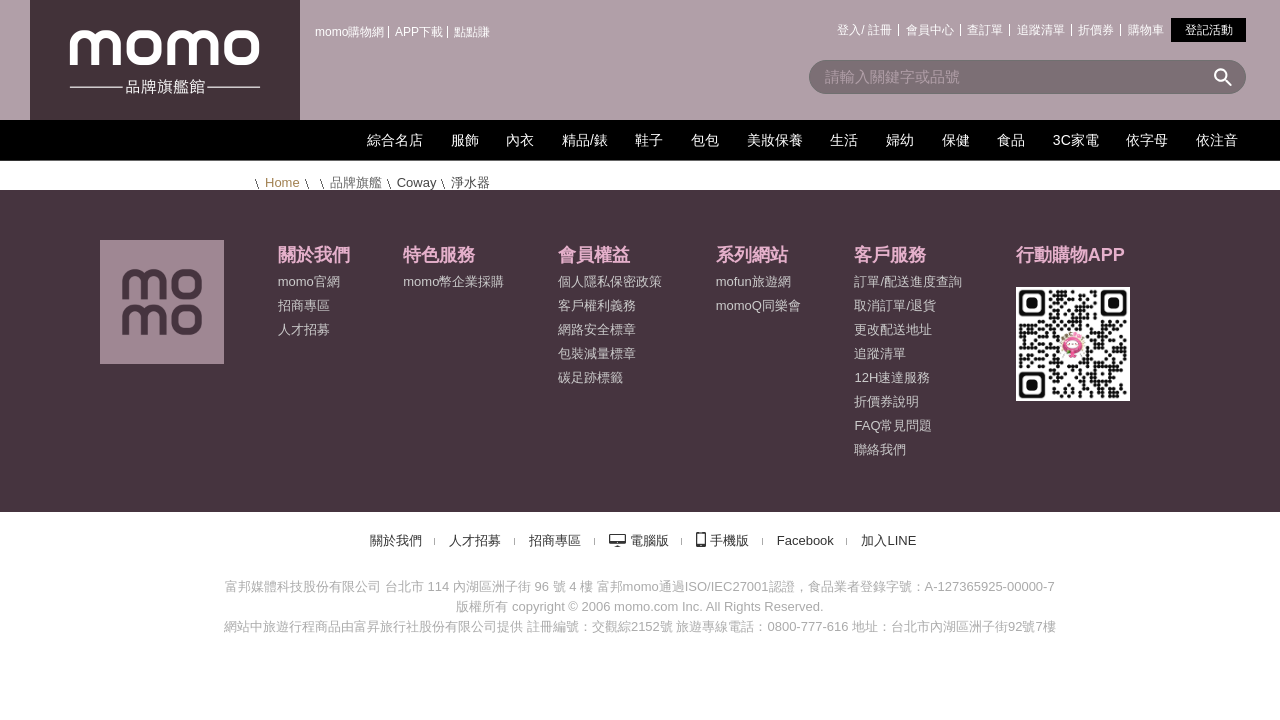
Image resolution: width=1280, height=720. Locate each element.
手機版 (729, 540)
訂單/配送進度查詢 (908, 281)
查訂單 (985, 30)
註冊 (880, 30)
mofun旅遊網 (753, 281)
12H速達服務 (892, 377)
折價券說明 (886, 401)
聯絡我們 (880, 449)
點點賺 (472, 32)
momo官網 (309, 281)
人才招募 (475, 540)
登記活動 (1209, 30)
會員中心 (930, 30)
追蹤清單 (1041, 30)
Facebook (805, 540)
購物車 (1146, 30)
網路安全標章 (597, 329)
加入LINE (888, 540)
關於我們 (396, 540)
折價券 (1096, 30)
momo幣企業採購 (453, 281)
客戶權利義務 (597, 305)
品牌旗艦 (356, 182)
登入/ (850, 30)
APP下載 (419, 32)
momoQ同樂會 (758, 305)
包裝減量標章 (597, 353)
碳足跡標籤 (590, 377)
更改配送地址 (893, 329)
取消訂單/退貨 (895, 305)
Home (282, 182)
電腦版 (649, 540)
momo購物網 (349, 32)
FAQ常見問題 (893, 425)
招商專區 (304, 305)
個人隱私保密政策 (610, 281)
